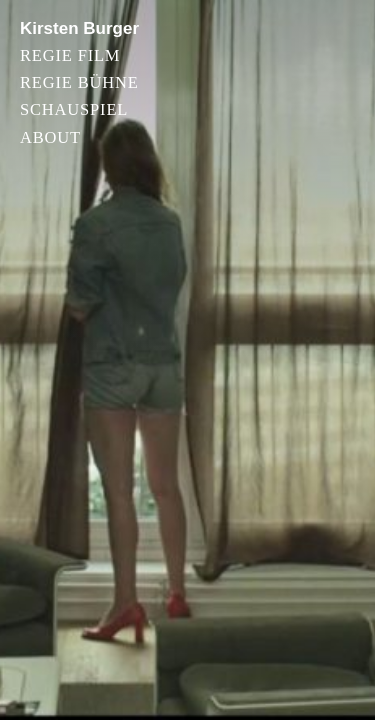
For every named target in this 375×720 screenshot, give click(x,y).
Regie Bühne (79, 83)
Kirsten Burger (79, 28)
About (50, 138)
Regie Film (70, 56)
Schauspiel (74, 110)
